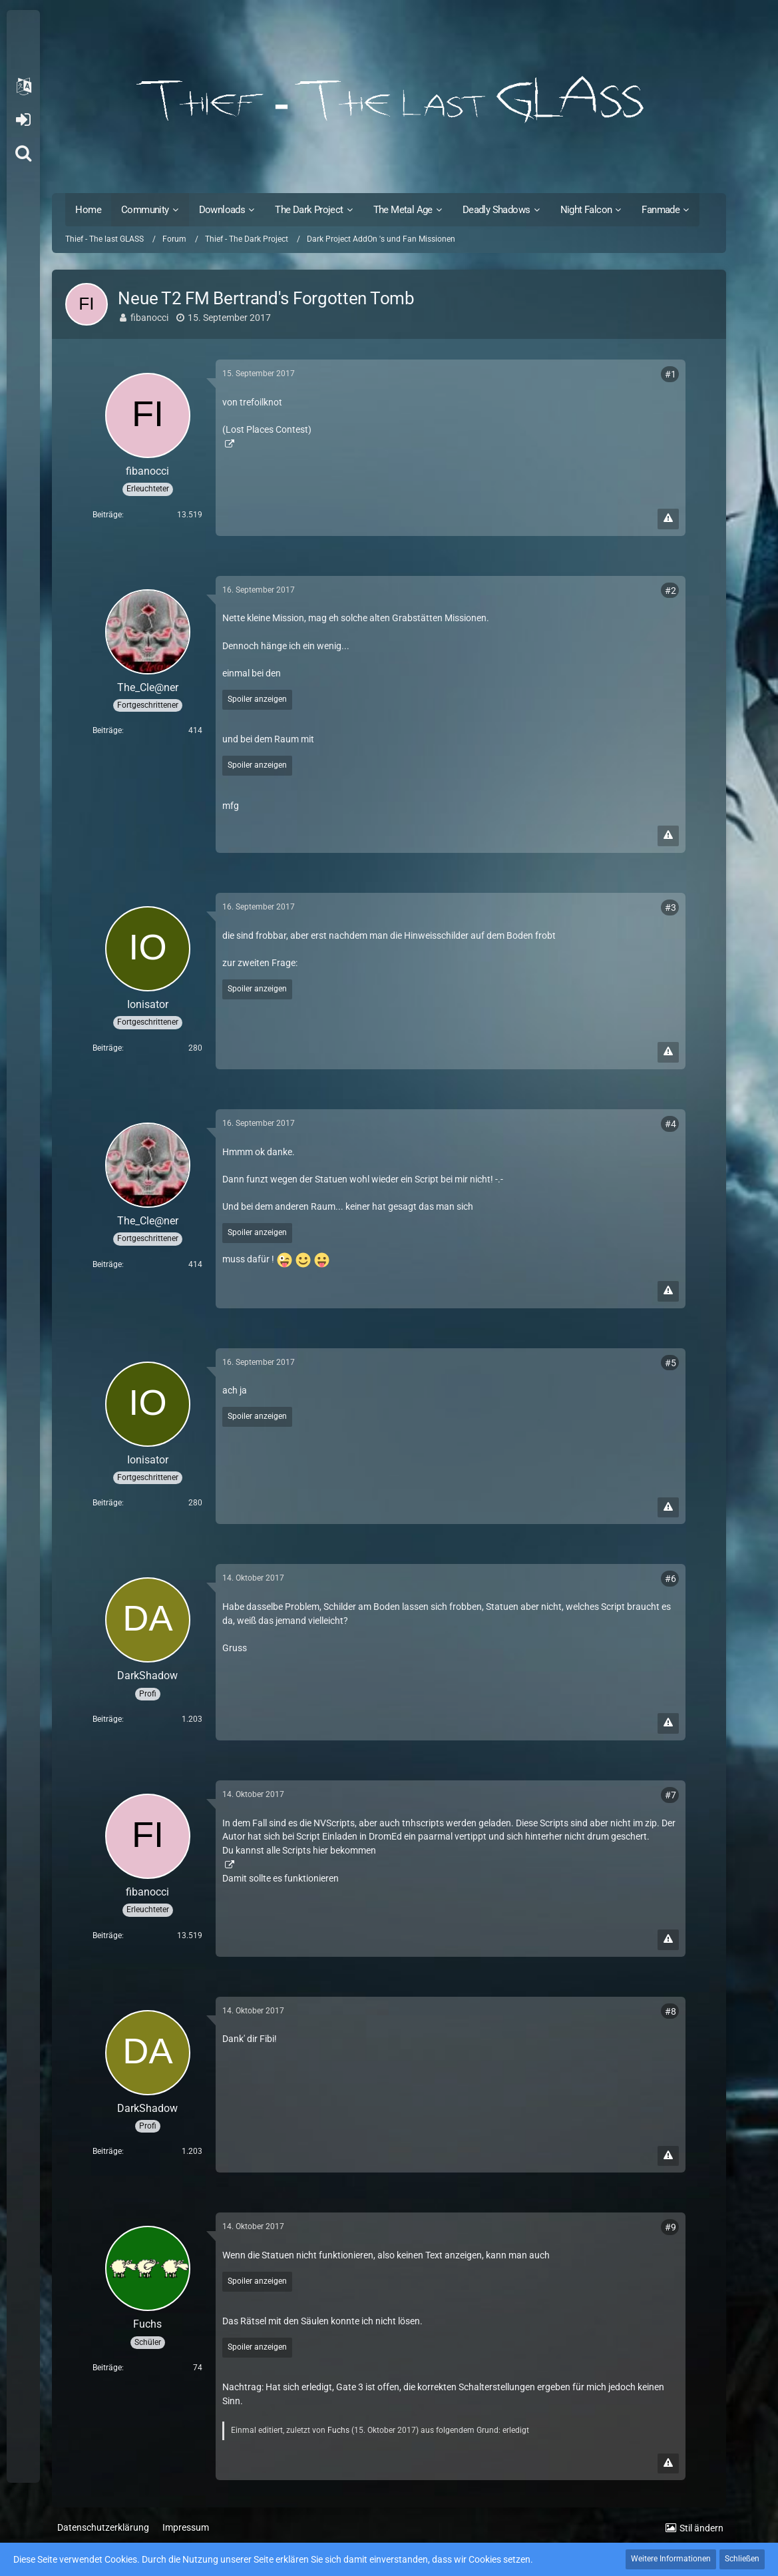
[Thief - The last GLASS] (388, 100)
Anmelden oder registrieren (23, 119)
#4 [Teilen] (670, 1124)
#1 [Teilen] (670, 374)
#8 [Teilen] (670, 2011)
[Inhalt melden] (668, 519)
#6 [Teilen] (670, 1578)
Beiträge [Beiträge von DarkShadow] (107, 1719)
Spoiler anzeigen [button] (257, 699)
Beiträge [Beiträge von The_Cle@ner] (107, 730)
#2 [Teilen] (670, 590)
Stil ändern (701, 2528)
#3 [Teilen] (670, 907)
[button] (23, 86)
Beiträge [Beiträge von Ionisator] (107, 1048)
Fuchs (338, 2430)
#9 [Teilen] (670, 2227)
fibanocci (149, 317)
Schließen (742, 2558)
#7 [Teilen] (670, 1795)
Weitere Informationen (671, 2558)
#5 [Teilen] (670, 1363)
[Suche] (23, 153)
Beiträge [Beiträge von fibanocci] (107, 514)
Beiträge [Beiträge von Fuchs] (107, 2367)
